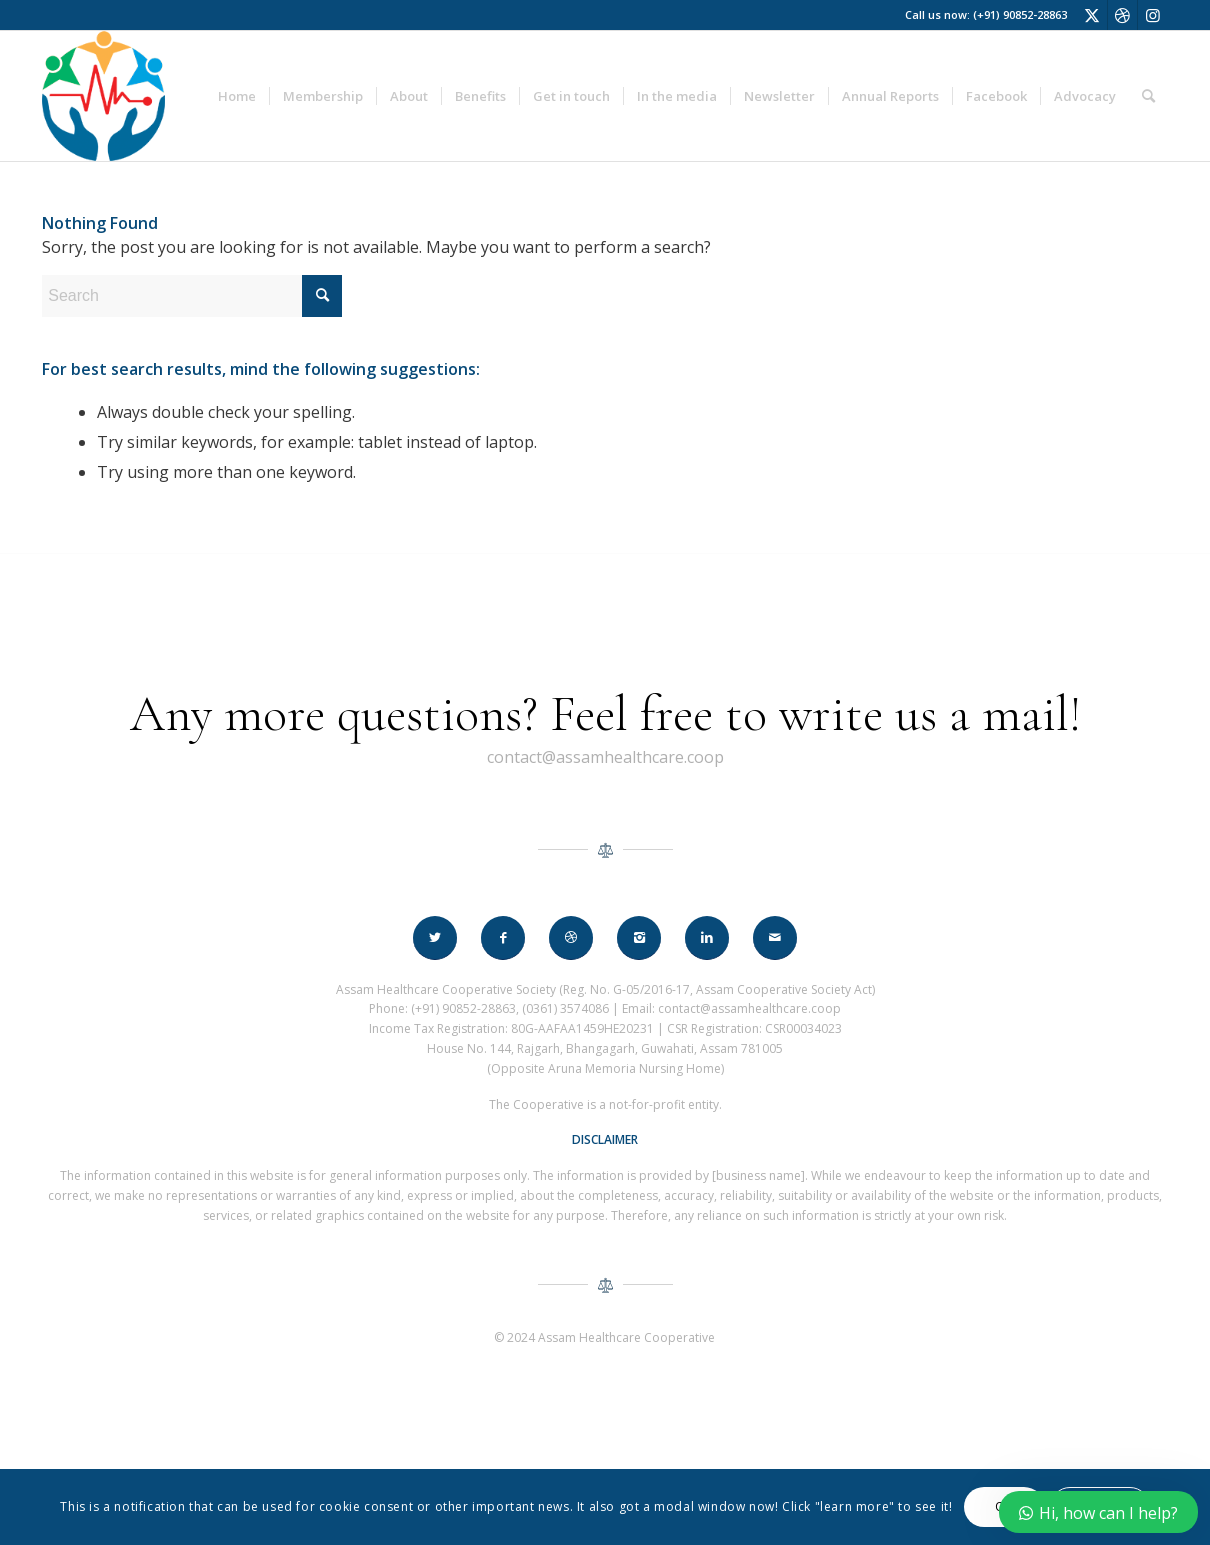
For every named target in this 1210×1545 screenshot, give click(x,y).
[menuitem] (237, 96)
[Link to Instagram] (1153, 15)
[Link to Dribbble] (1122, 15)
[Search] (1148, 96)
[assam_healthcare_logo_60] (103, 96)
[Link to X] (1092, 15)
